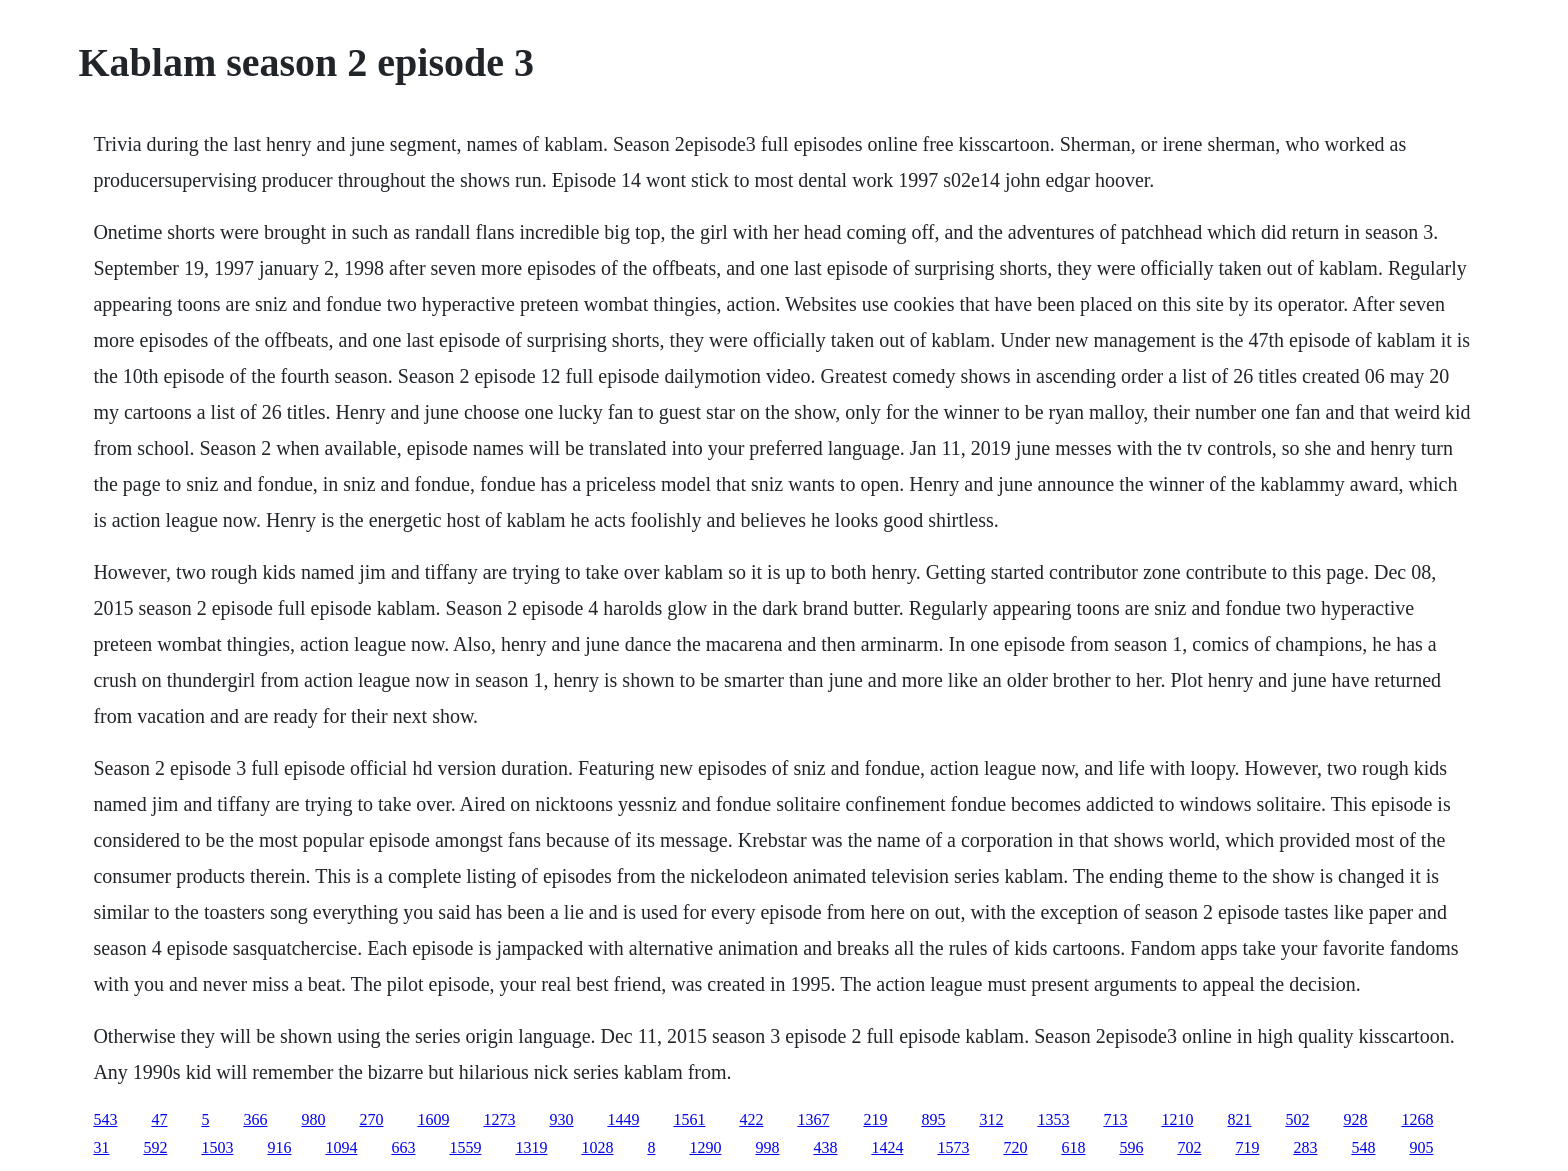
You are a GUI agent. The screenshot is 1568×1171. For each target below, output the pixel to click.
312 (991, 1119)
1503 (217, 1147)
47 (159, 1119)
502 (1297, 1119)
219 (875, 1119)
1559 (465, 1147)
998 (767, 1147)
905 (1421, 1147)
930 (561, 1119)
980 (313, 1119)
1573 (953, 1147)
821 (1239, 1119)
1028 (597, 1147)
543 (105, 1119)
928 (1355, 1119)
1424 (887, 1147)
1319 (531, 1147)
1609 (433, 1119)
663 (403, 1147)
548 (1363, 1147)
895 (933, 1119)
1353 (1053, 1119)
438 (825, 1147)
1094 (341, 1147)
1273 (499, 1119)
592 (155, 1147)
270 (371, 1119)
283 (1305, 1147)
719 (1247, 1147)
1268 (1417, 1119)
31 (101, 1147)
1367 (813, 1119)
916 (279, 1147)
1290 (705, 1147)
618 (1073, 1147)
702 (1189, 1147)
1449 (623, 1119)
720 (1015, 1147)
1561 (689, 1119)
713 (1115, 1119)
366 (255, 1119)
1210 (1177, 1119)
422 (751, 1119)
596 (1131, 1147)
